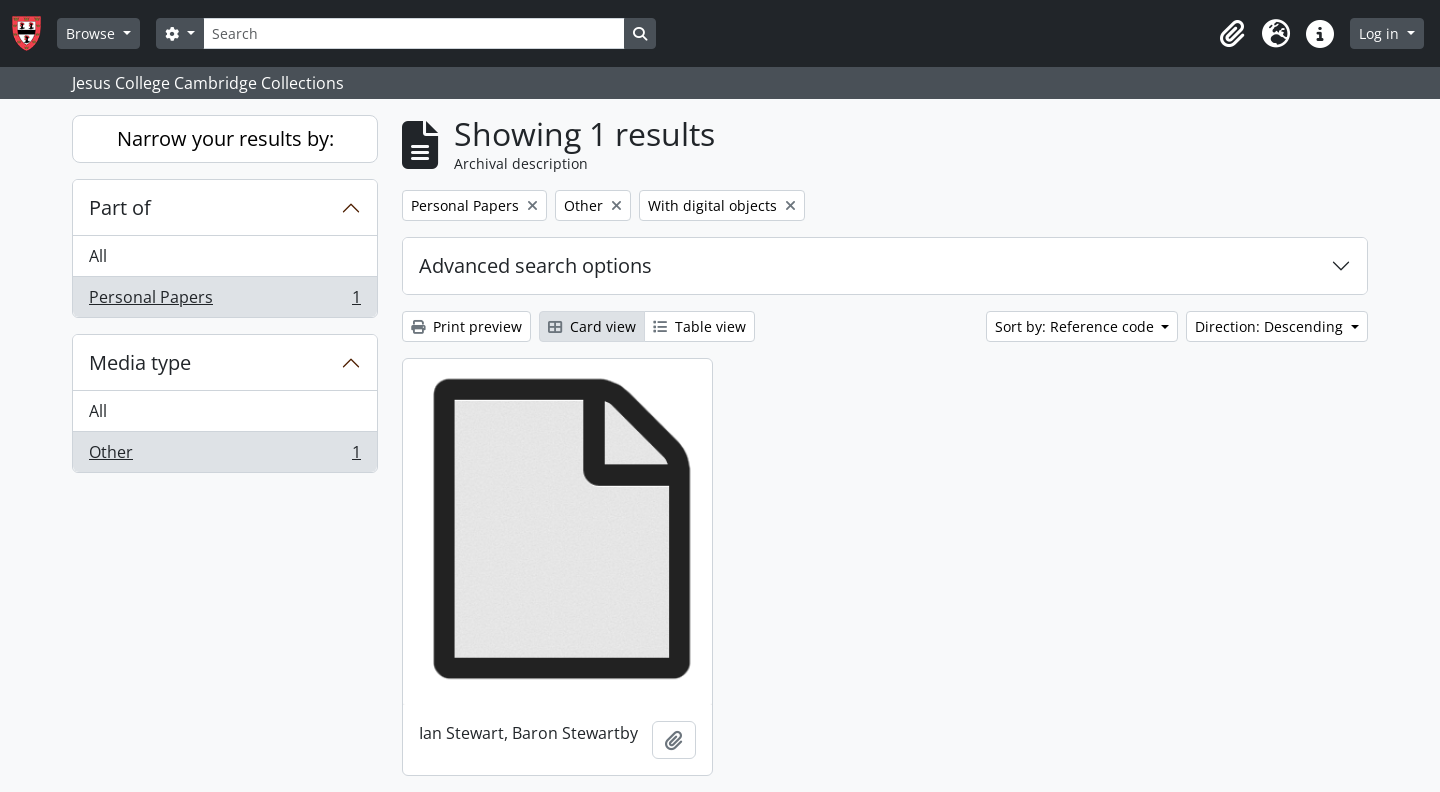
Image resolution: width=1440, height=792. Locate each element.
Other (224, 456)
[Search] (414, 33)
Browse (92, 33)
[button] (1232, 34)
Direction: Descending (1271, 326)
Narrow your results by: (225, 138)
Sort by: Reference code (1076, 326)
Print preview (466, 326)
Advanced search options (535, 265)
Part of (120, 207)
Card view (592, 326)
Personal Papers (224, 301)
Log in (1381, 33)
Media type (140, 362)
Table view (699, 326)
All (98, 256)
